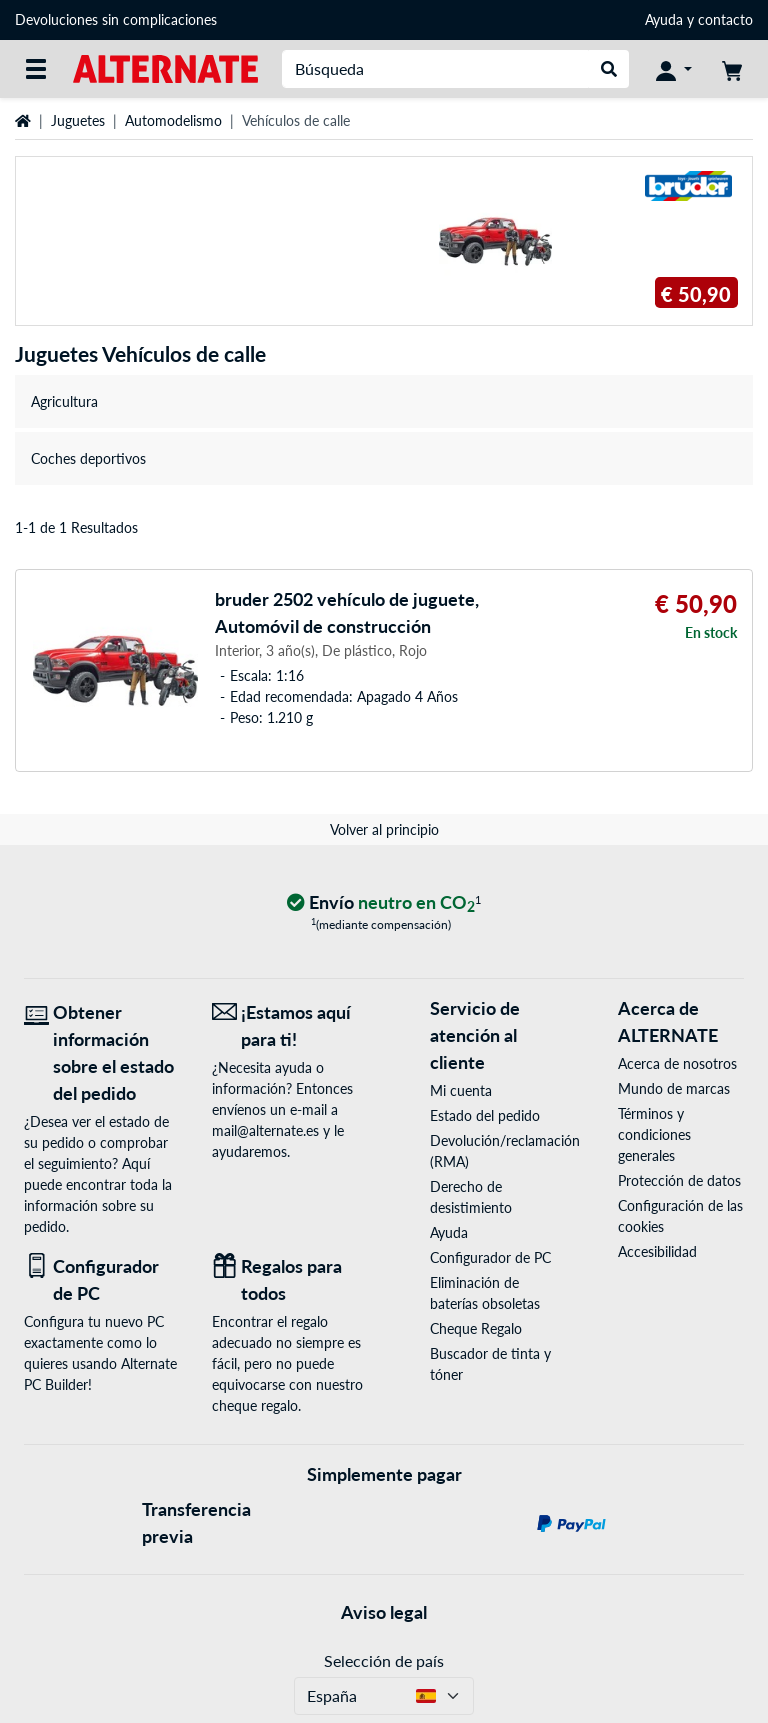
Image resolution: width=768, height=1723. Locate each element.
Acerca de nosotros (677, 1063)
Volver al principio (384, 829)
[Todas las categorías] (36, 69)
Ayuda (664, 19)
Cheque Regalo (476, 1328)
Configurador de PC (490, 1257)
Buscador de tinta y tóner (490, 1364)
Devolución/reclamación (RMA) (493, 1151)
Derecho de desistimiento (471, 1197)
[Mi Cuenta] (674, 69)
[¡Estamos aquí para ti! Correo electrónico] (291, 1026)
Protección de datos (679, 1180)
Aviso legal (384, 1612)
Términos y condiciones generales (654, 1134)
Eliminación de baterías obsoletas (485, 1293)
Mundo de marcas (674, 1088)
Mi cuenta (461, 1090)
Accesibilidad (657, 1251)
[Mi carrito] (732, 69)
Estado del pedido (485, 1115)
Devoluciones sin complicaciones (116, 19)
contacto (725, 19)
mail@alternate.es (265, 1130)
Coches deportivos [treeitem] (88, 458)
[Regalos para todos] (291, 1280)
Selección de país (384, 1660)
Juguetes (78, 120)
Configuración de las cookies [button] (680, 1216)
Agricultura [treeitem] (64, 401)
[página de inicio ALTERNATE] (165, 67)
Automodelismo (173, 120)
